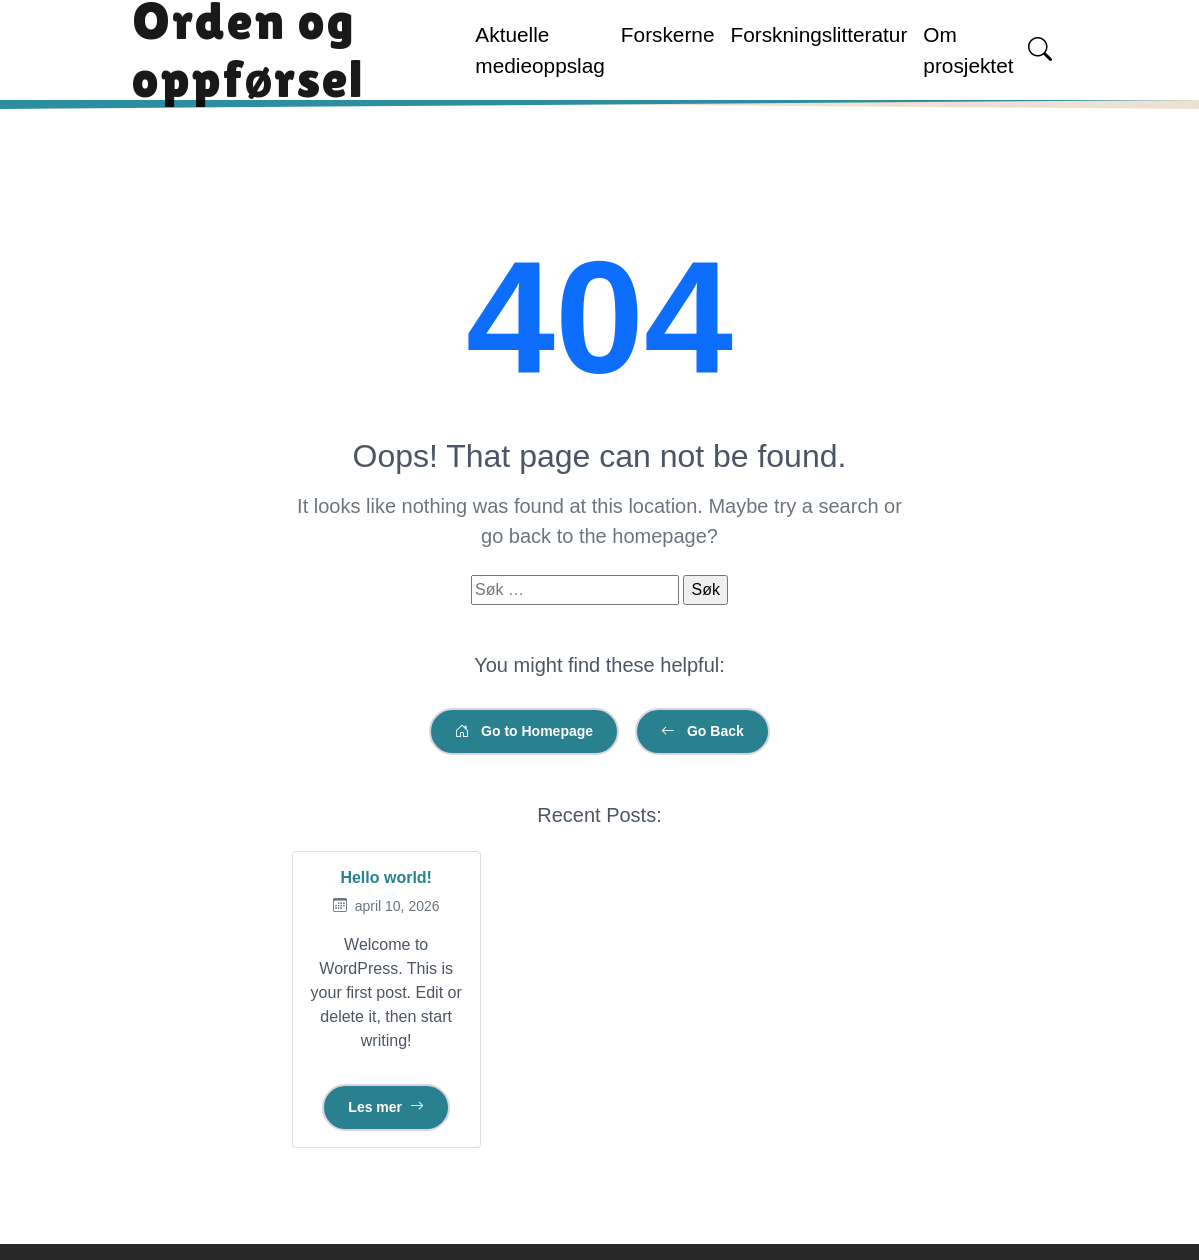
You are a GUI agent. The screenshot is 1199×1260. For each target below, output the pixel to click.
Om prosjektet (968, 50)
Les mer (386, 1107)
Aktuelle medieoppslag (540, 50)
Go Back (702, 731)
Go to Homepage (524, 731)
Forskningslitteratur (818, 34)
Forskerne (668, 34)
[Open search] (1040, 50)
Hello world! (386, 877)
